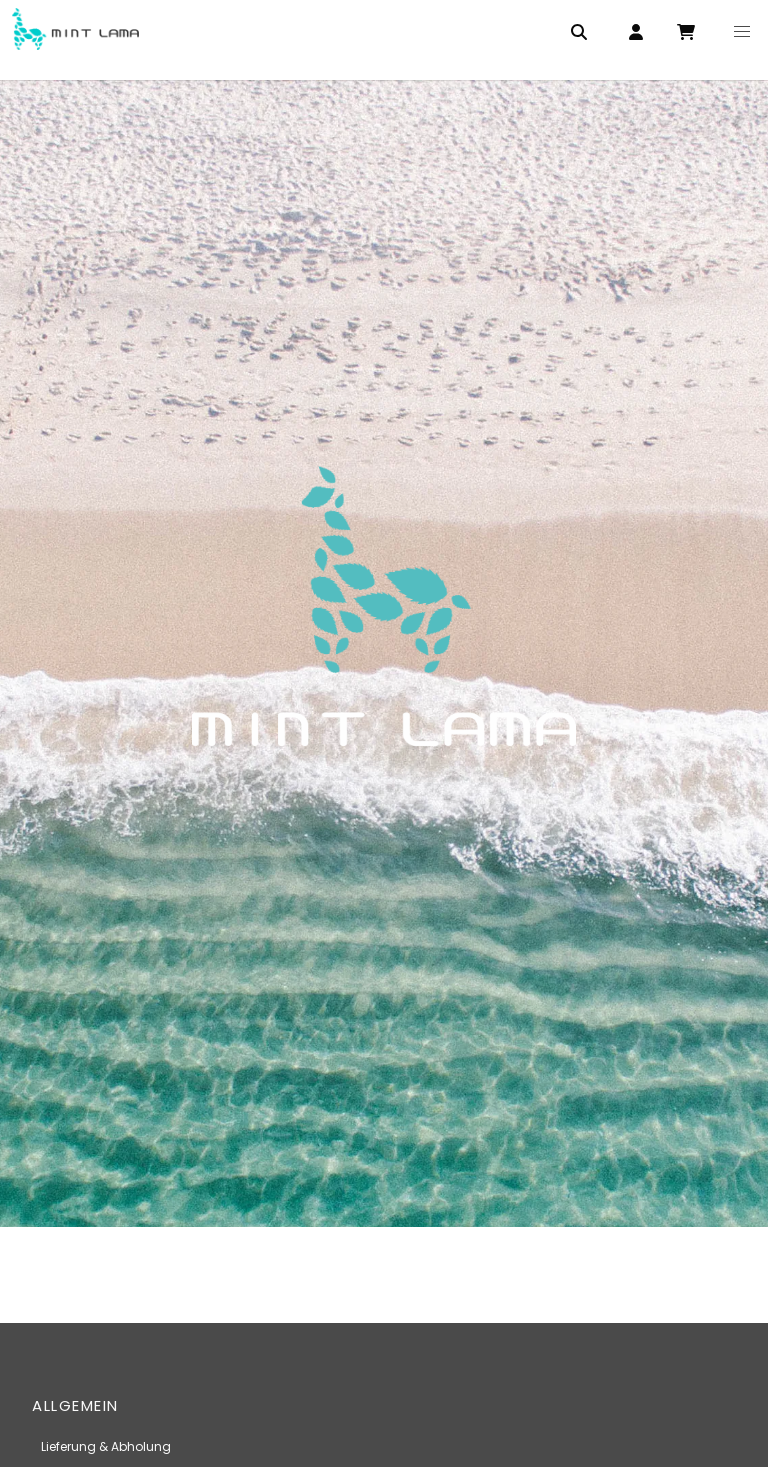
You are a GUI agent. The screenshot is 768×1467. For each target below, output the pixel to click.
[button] (742, 32)
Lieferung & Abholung (106, 1446)
